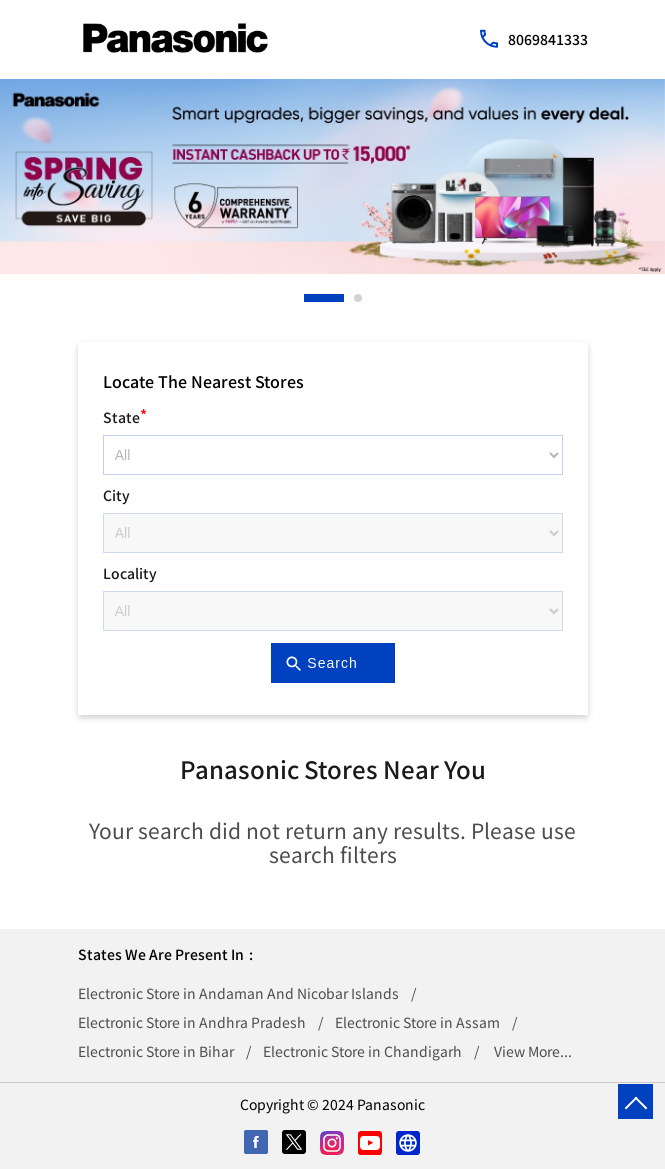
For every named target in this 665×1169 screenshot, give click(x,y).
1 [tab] (309, 298)
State (125, 414)
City (116, 495)
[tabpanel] (332, 176)
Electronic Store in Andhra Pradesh (192, 1022)
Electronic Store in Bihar (156, 1051)
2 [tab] (359, 298)
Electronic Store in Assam (417, 1022)
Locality (130, 573)
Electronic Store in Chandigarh (362, 1051)
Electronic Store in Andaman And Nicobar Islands (238, 993)
